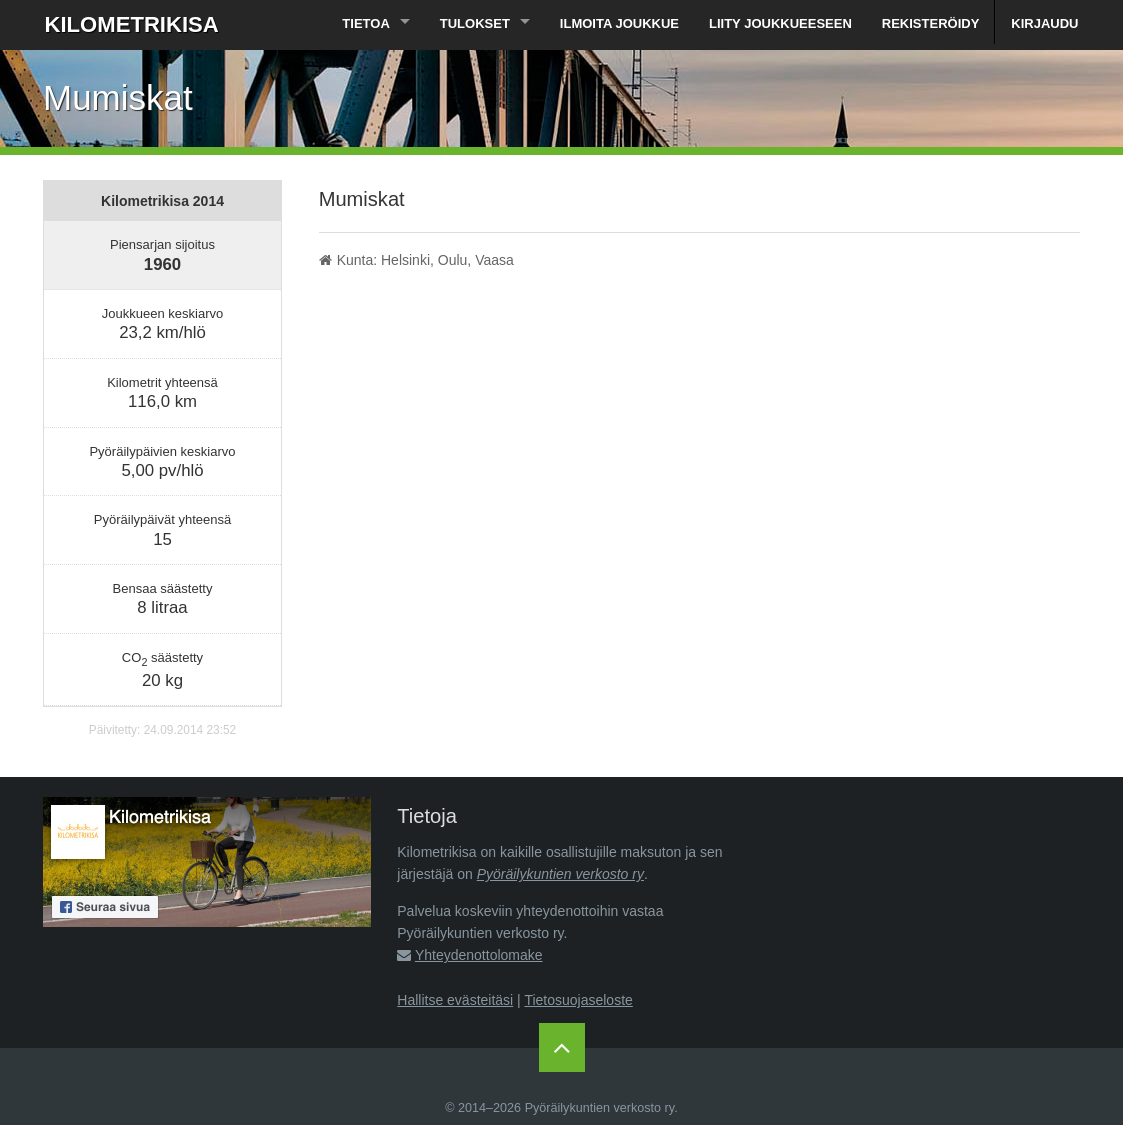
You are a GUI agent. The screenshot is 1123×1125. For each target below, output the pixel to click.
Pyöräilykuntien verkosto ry (560, 874)
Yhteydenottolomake (479, 955)
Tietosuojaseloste (578, 1000)
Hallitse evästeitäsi (455, 1000)
